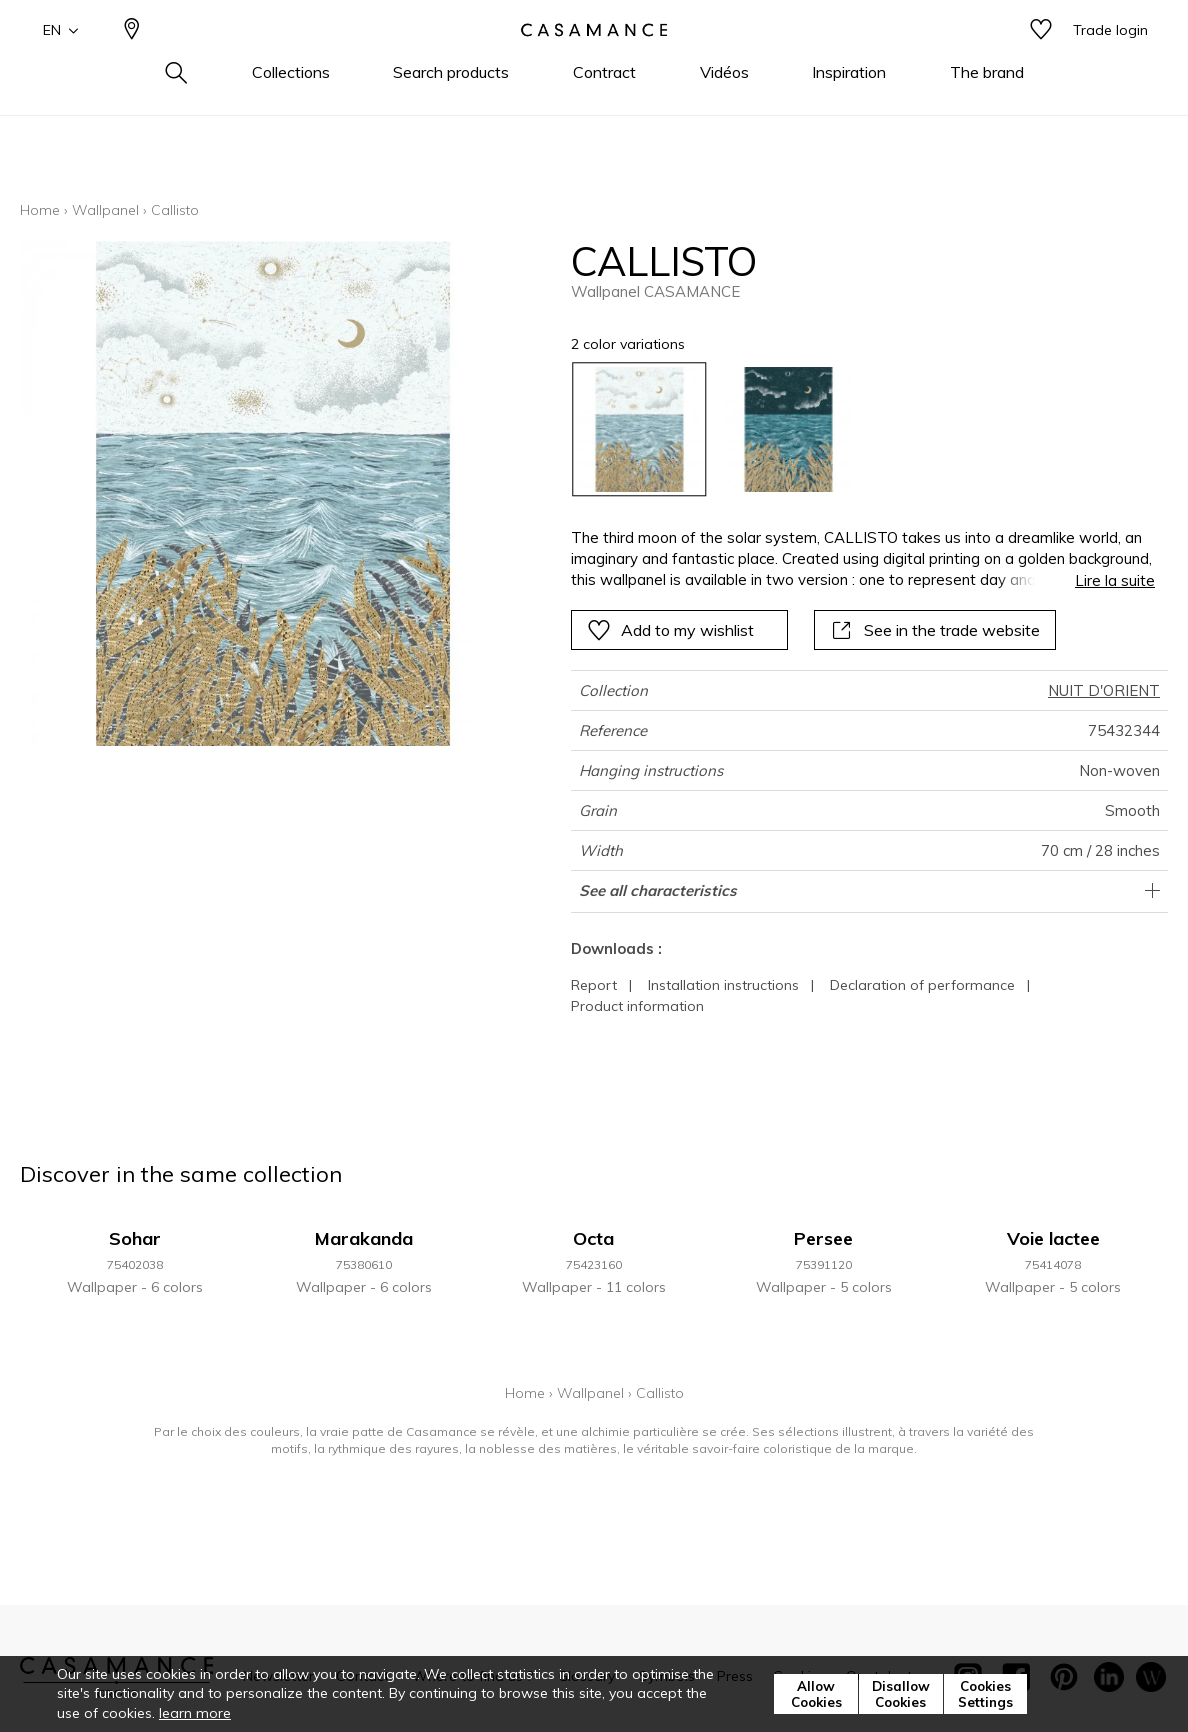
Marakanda (364, 1238)
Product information (637, 1006)
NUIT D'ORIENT (1104, 690)
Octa (593, 1238)
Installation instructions (723, 985)
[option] (639, 429)
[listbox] (851, 429)
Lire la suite (1115, 580)
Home (40, 210)
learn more (195, 1713)
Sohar (135, 1238)
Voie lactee (1053, 1238)
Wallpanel (105, 210)
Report (594, 985)
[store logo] (594, 63)
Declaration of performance (922, 985)
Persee (823, 1238)
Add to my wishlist (670, 630)
